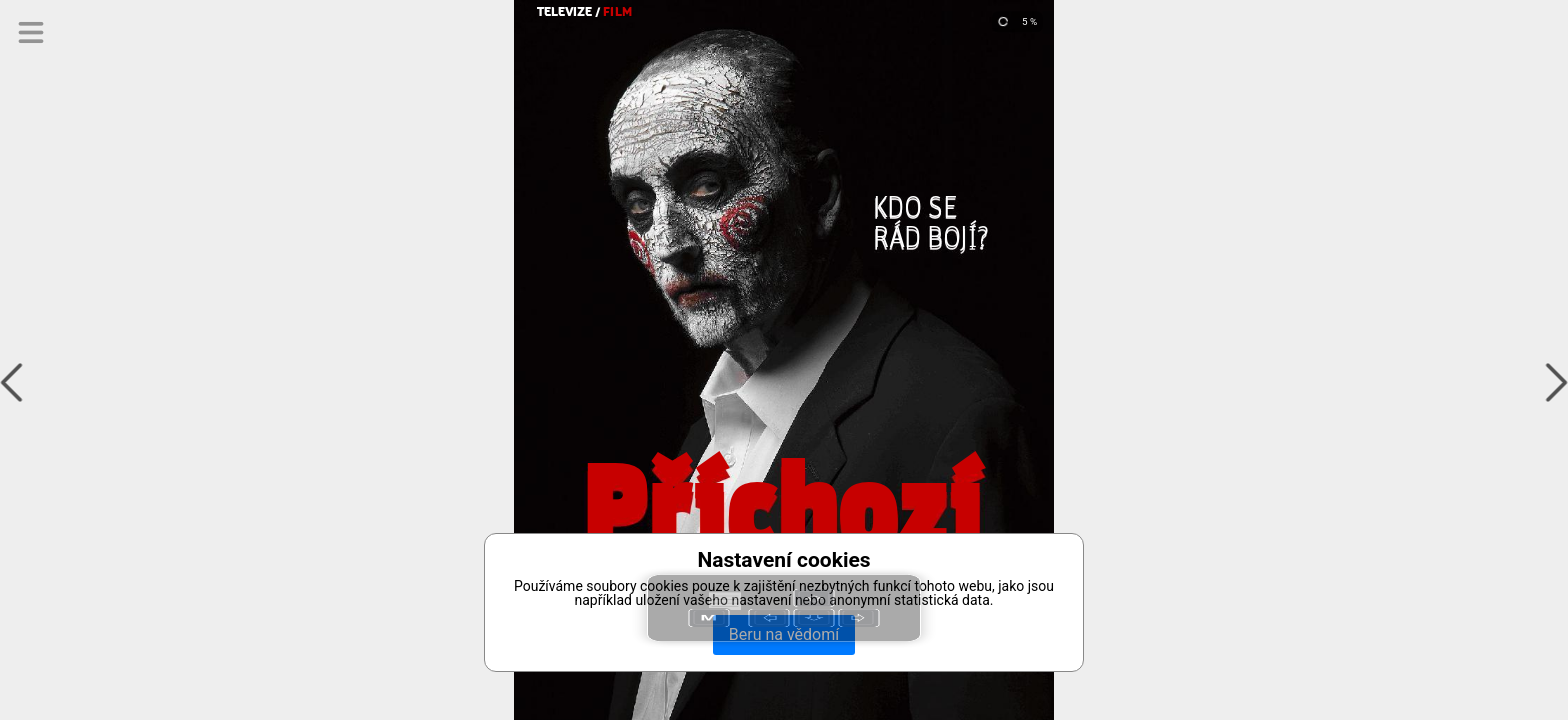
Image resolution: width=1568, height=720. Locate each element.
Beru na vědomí (784, 634)
